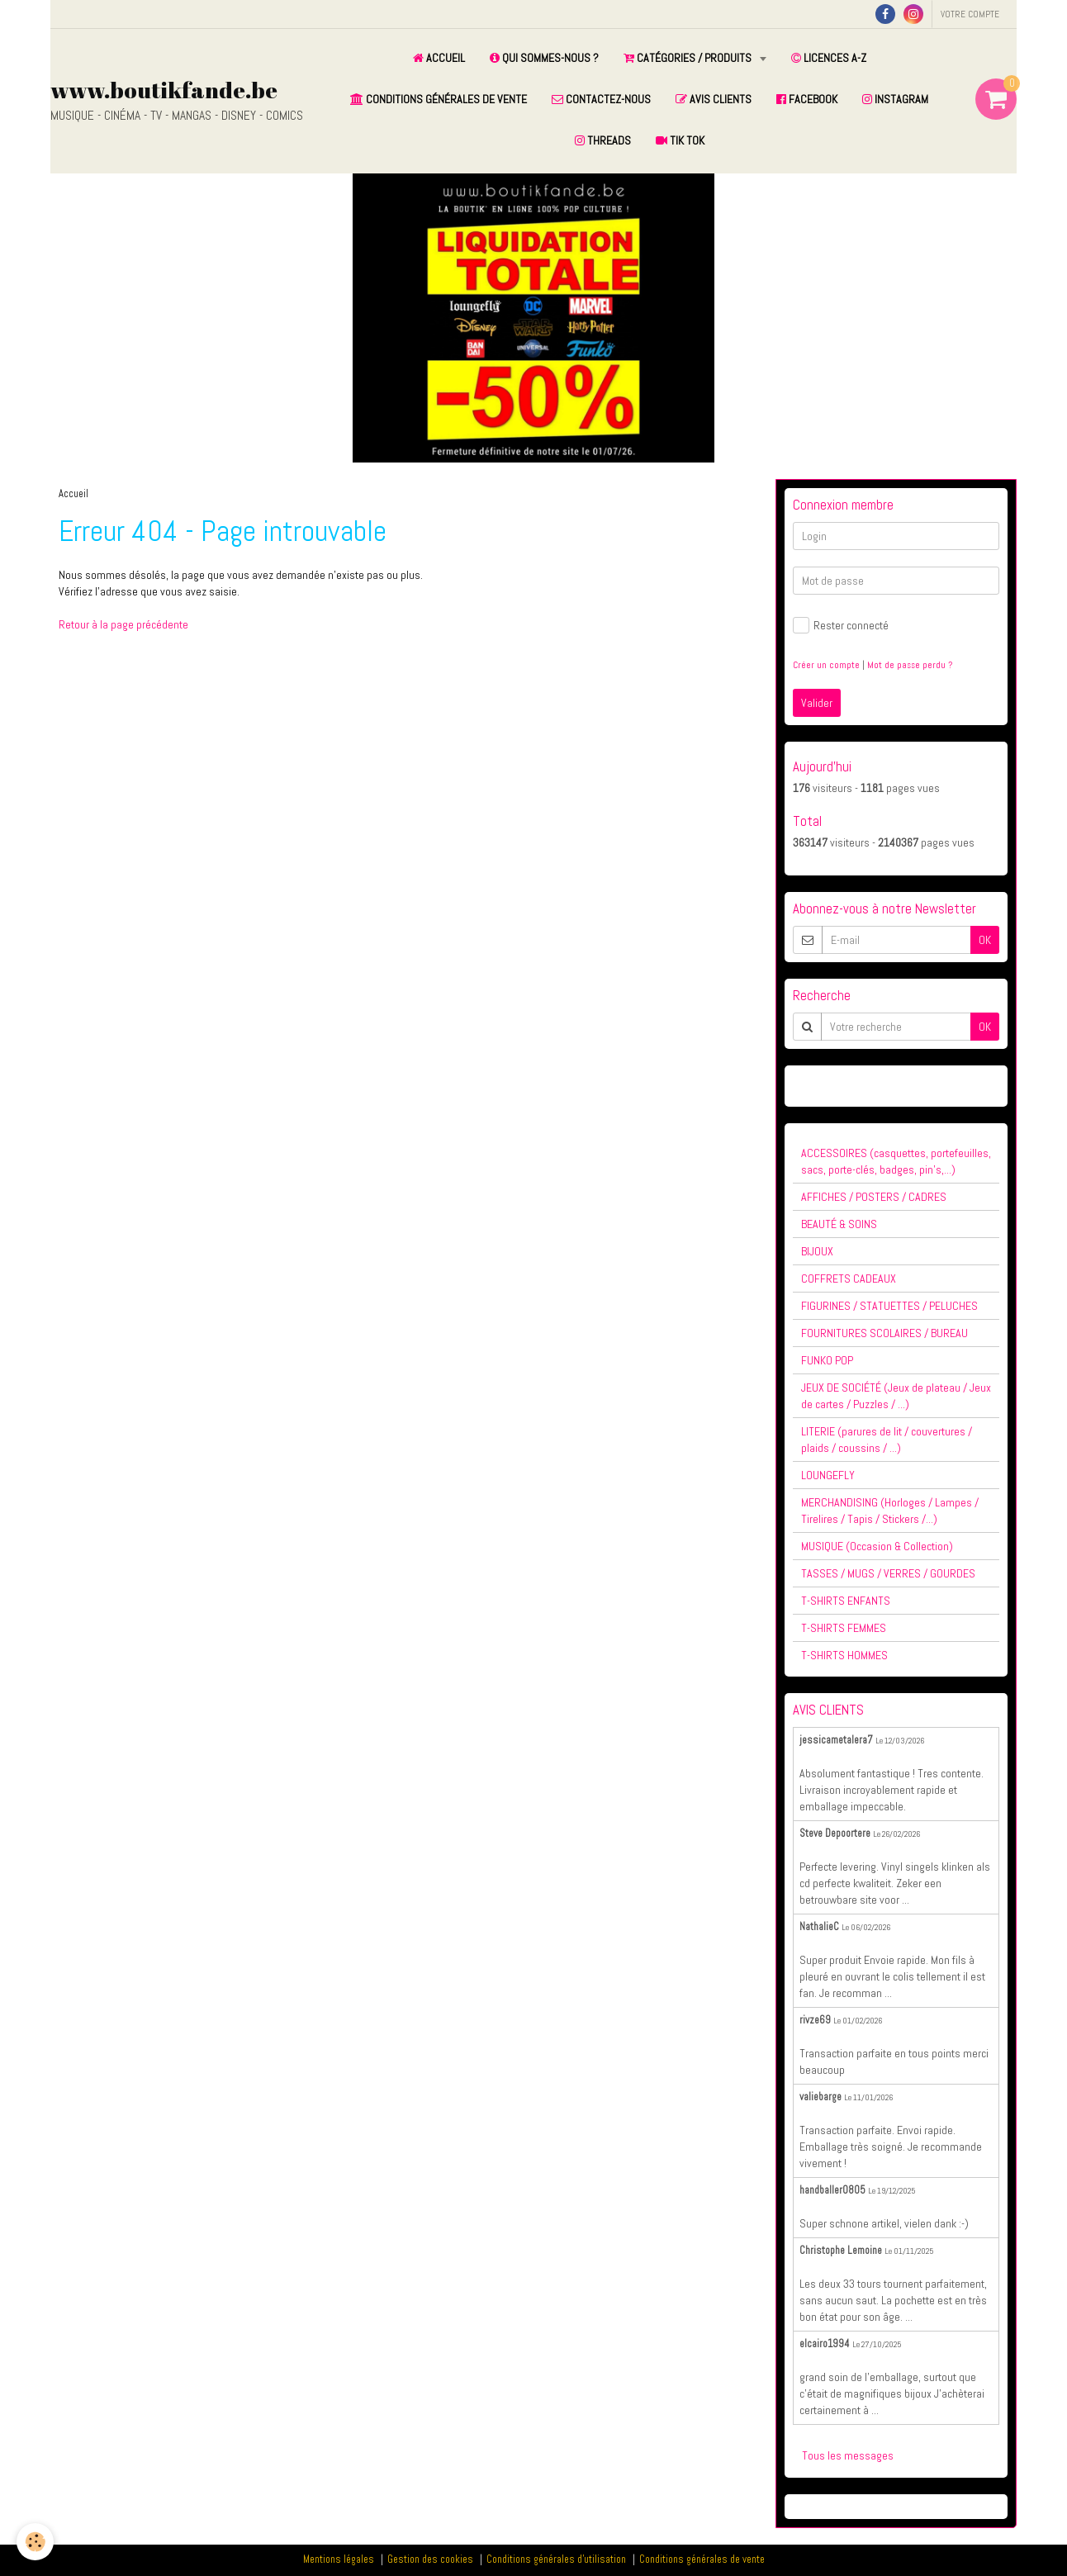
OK (985, 939)
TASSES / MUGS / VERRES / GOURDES (888, 1573)
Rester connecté (841, 625)
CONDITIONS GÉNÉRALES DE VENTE (438, 99)
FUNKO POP (827, 1360)
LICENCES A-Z (828, 57)
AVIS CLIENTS (714, 99)
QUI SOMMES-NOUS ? (544, 57)
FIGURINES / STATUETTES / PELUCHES (889, 1305)
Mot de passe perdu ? (909, 665)
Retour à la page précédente (123, 624)
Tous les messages (848, 2455)
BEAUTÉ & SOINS (839, 1224)
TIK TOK (680, 140)
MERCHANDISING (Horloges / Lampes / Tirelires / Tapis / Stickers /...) (890, 1510)
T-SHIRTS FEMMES (843, 1627)
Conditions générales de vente (702, 2559)
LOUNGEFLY (828, 1475)
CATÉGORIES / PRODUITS (689, 57)
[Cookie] (35, 2541)
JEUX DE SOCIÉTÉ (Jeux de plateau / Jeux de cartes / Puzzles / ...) (896, 1395)
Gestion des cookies (430, 2559)
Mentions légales (338, 2559)
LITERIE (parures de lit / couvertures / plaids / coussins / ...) (886, 1439)
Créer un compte (826, 665)
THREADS (603, 140)
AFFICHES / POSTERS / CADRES (873, 1196)
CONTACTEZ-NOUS (601, 99)
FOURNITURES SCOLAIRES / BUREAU (884, 1333)
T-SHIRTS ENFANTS (845, 1600)
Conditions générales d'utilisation (556, 2559)
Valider (816, 702)
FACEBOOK (806, 99)
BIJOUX (817, 1251)
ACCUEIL (439, 57)
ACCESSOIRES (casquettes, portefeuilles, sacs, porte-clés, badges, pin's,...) (896, 1161)
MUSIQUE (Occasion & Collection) (877, 1546)
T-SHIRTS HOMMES (844, 1655)
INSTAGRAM (895, 99)
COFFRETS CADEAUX (848, 1278)
